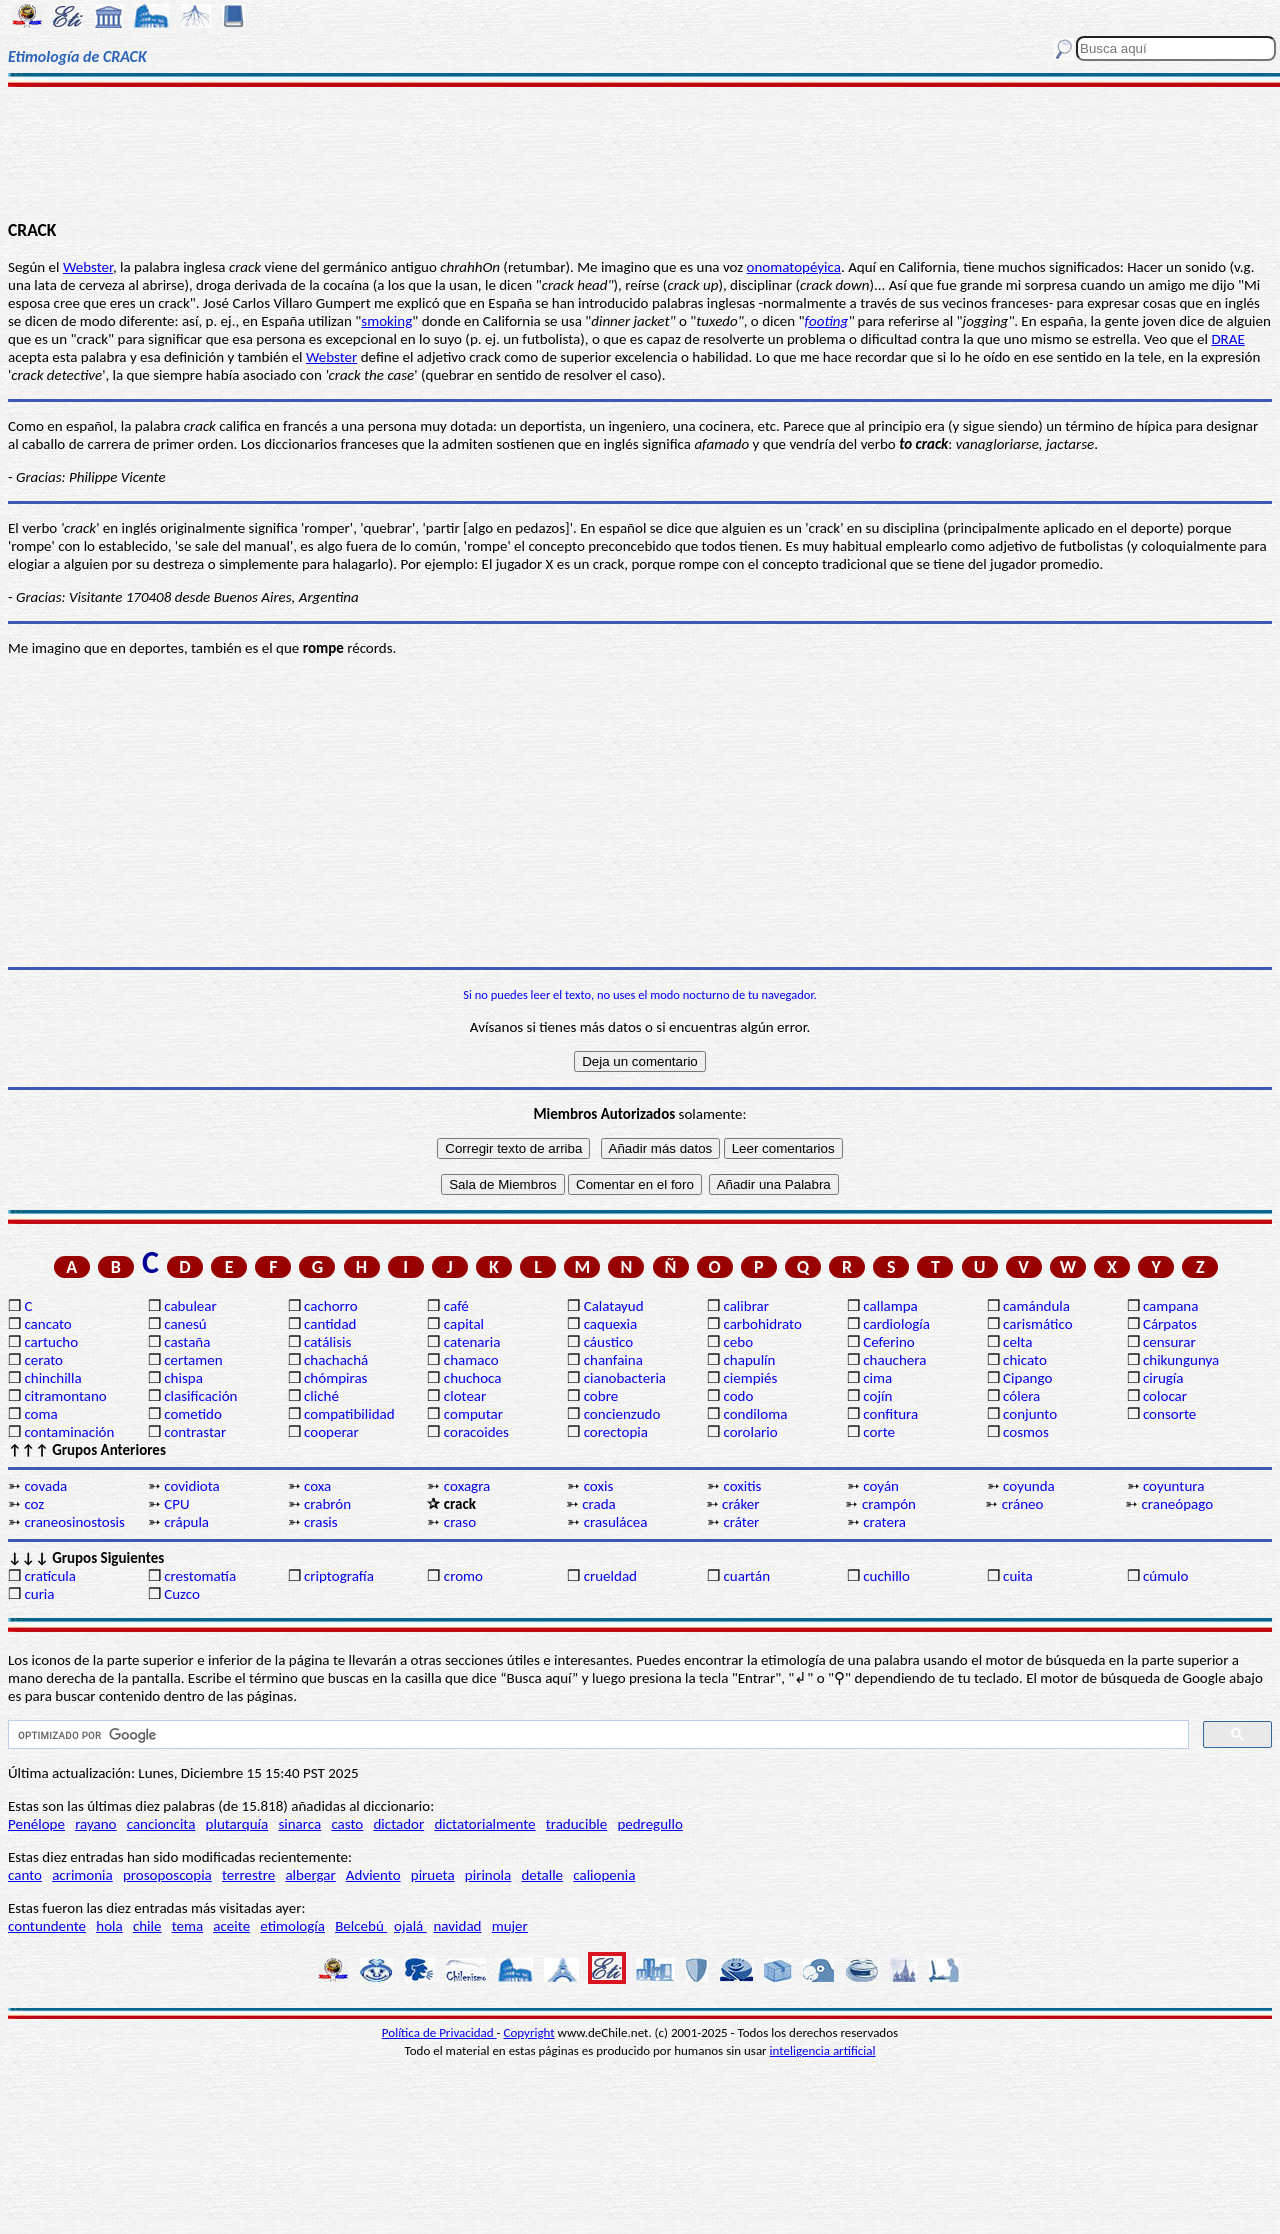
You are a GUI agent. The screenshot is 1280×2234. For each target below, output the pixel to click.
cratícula (50, 1576)
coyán (881, 1486)
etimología (292, 1926)
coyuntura (1173, 1486)
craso (460, 1522)
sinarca (299, 1824)
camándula (1036, 1306)
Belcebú (361, 1926)
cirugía (1163, 1378)
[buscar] (596, 1735)
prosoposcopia (167, 1875)
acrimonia (82, 1875)
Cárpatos (1170, 1324)
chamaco (471, 1360)
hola (109, 1926)
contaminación (69, 1432)
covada (45, 1486)
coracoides (476, 1432)
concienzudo (622, 1414)
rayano (95, 1824)
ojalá (410, 1926)
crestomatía (200, 1576)
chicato (1025, 1360)
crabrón (327, 1504)
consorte (1169, 1414)
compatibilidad (349, 1414)
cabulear (190, 1306)
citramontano (65, 1396)
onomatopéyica (794, 267)
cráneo (1023, 1504)
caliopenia (604, 1875)
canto (25, 1875)
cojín (877, 1396)
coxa (317, 1486)
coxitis (742, 1486)
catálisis (327, 1342)
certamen (193, 1360)
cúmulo (1165, 1576)
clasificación (200, 1396)
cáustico (608, 1342)
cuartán (746, 1576)
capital (464, 1324)
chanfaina (613, 1360)
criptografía (339, 1576)
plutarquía (237, 1824)
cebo (738, 1342)
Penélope (36, 1824)
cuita (1018, 1576)
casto (347, 1824)
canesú (185, 1324)
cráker (740, 1504)
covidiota (192, 1486)
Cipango (1027, 1378)
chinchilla (52, 1378)
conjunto (1030, 1414)
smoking (386, 321)
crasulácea (616, 1522)
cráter (741, 1522)
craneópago (1178, 1504)
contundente (47, 1926)
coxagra (467, 1486)
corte (879, 1432)
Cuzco (182, 1594)
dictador (398, 1824)
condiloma (755, 1414)
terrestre (248, 1875)
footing (827, 321)
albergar (310, 1875)
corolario (750, 1432)
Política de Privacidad (439, 2032)
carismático (1037, 1324)
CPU (176, 1504)
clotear (465, 1396)
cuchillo (886, 1576)
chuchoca (473, 1378)
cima (877, 1378)
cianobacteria (625, 1378)
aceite (231, 1926)
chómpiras (335, 1378)
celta (1017, 1342)
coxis (599, 1486)
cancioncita (161, 1824)
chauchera (894, 1360)
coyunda (1029, 1486)
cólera (1021, 1396)
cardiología (896, 1324)
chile (147, 1926)
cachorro (331, 1306)
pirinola (488, 1875)
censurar (1169, 1342)
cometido (193, 1414)
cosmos (1026, 1432)
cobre (601, 1396)
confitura (890, 1414)
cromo (463, 1576)
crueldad (610, 1576)
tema (188, 1926)
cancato (47, 1324)
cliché (321, 1396)
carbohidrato (762, 1324)
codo (738, 1396)
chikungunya (1181, 1360)
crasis (321, 1522)
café (456, 1306)
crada (599, 1504)
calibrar (746, 1306)
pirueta (433, 1875)
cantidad (330, 1324)
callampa (890, 1306)
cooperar (331, 1432)
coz (34, 1504)
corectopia (616, 1432)
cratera (884, 1522)
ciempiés (750, 1378)
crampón (889, 1504)
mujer (510, 1926)
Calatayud (614, 1306)
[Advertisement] (640, 152)
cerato (43, 1360)
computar (473, 1414)
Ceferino (888, 1342)
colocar (1165, 1396)
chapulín (749, 1360)
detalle (542, 1875)
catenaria (472, 1342)
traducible (576, 1824)
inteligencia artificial (823, 2050)
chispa (183, 1378)
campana (1171, 1306)
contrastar (195, 1432)
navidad (457, 1926)
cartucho (51, 1342)
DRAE (1227, 339)
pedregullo (649, 1824)
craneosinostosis (74, 1522)
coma (40, 1414)
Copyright (529, 2032)
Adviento (373, 1875)
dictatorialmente (484, 1824)
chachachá (336, 1360)
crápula (186, 1522)
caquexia (611, 1324)
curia (39, 1594)
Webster (88, 267)
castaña (187, 1342)
